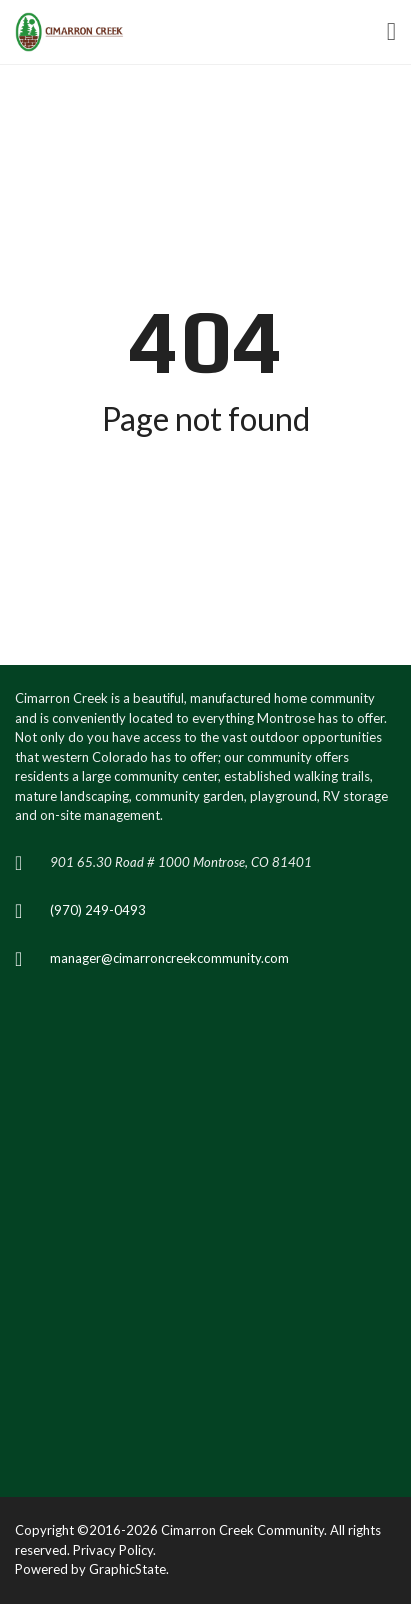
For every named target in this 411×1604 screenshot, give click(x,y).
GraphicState (127, 1569)
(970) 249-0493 (98, 910)
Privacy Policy (113, 1550)
